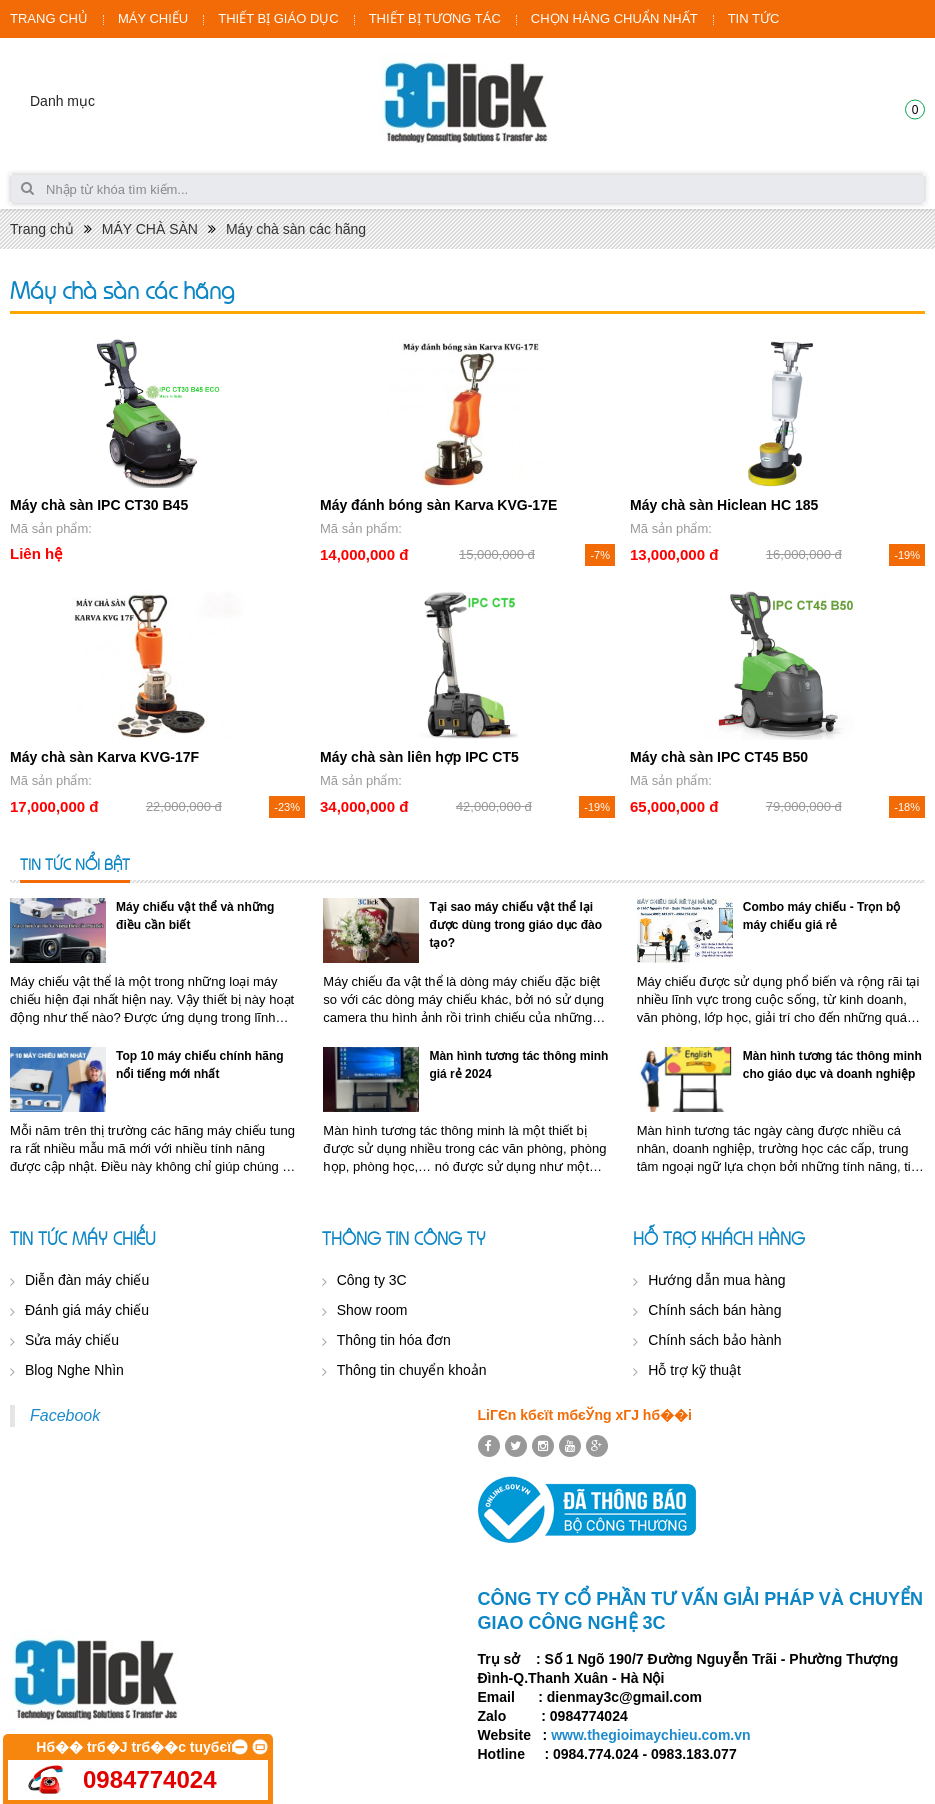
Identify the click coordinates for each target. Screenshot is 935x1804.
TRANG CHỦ (49, 18)
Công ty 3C (372, 1280)
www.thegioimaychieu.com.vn (650, 1735)
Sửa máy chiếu (72, 1340)
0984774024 (149, 1779)
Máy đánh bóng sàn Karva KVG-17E (438, 505)
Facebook (65, 1415)
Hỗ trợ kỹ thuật (694, 1370)
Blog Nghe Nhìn (74, 1370)
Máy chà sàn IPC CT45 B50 (719, 757)
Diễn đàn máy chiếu (87, 1280)
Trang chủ (42, 229)
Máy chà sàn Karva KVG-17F (104, 757)
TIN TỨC (754, 18)
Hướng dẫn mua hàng (716, 1280)
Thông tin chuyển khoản (412, 1370)
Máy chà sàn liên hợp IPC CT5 (419, 757)
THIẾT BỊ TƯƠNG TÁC (435, 18)
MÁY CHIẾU (153, 18)
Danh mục (62, 101)
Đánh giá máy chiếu (87, 1310)
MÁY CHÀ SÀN (150, 229)
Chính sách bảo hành (714, 1340)
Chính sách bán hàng (714, 1310)
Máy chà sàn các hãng (296, 229)
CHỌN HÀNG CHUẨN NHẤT (614, 18)
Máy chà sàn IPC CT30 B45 (99, 505)
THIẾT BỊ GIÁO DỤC (278, 18)
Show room (372, 1310)
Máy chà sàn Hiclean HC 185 (724, 505)
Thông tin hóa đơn (394, 1340)
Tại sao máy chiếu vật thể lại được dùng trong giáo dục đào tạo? (515, 925)
